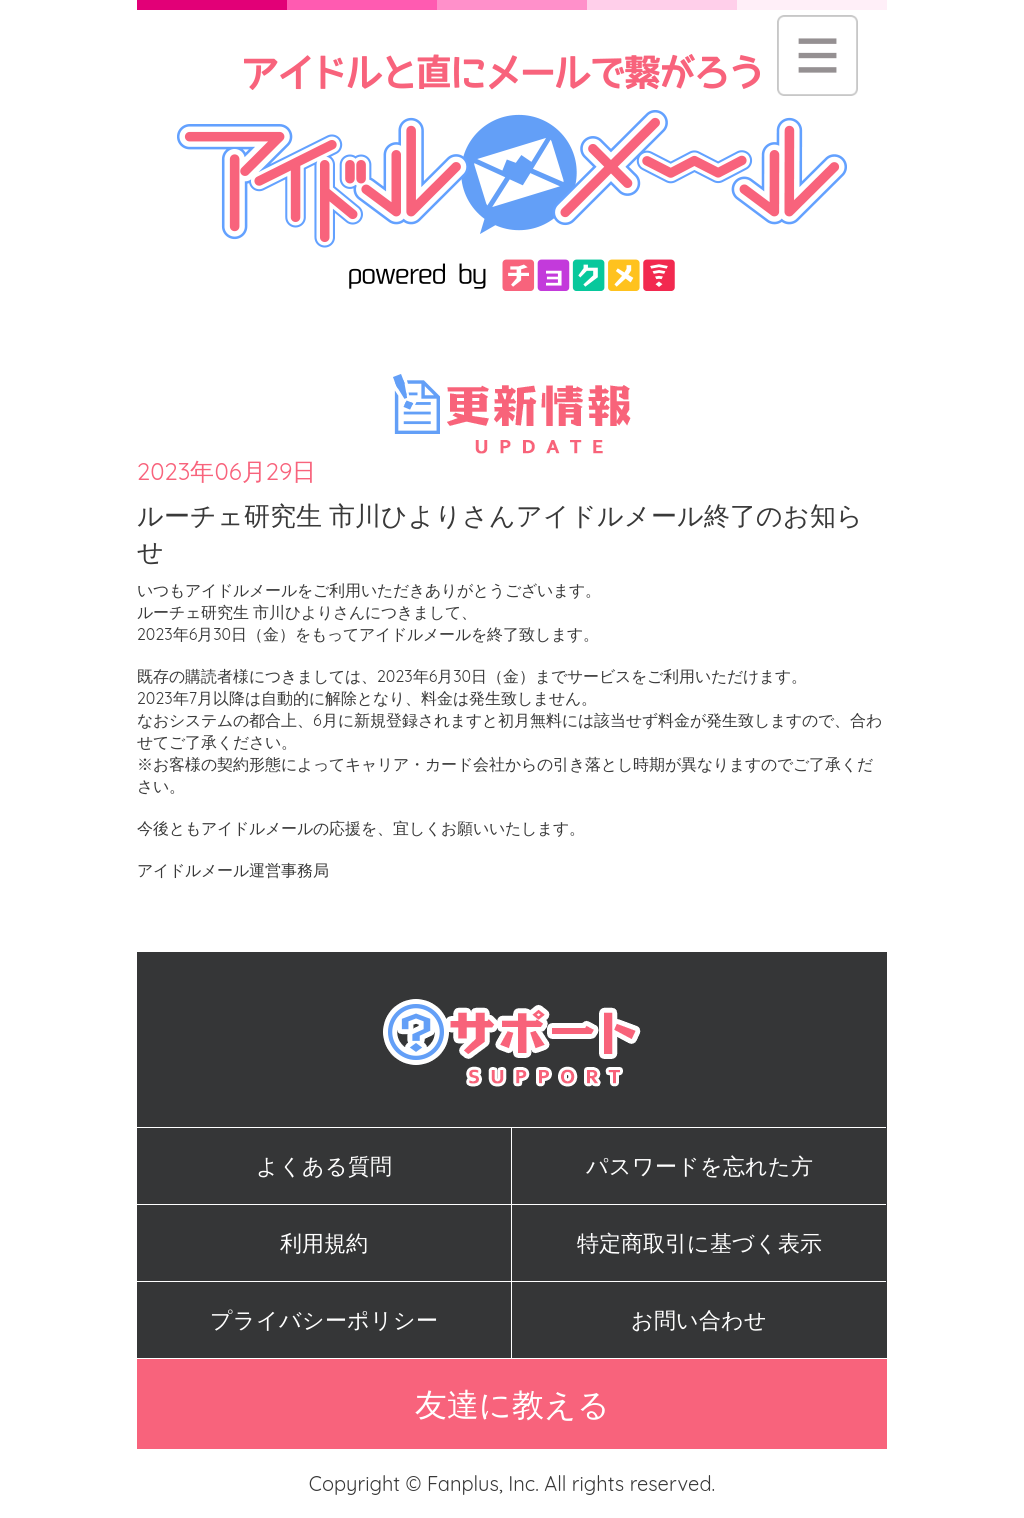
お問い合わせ (699, 1320)
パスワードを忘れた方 (699, 1166)
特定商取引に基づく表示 (699, 1243)
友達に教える (512, 1404)
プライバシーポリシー (324, 1320)
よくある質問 (324, 1166)
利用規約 (324, 1243)
